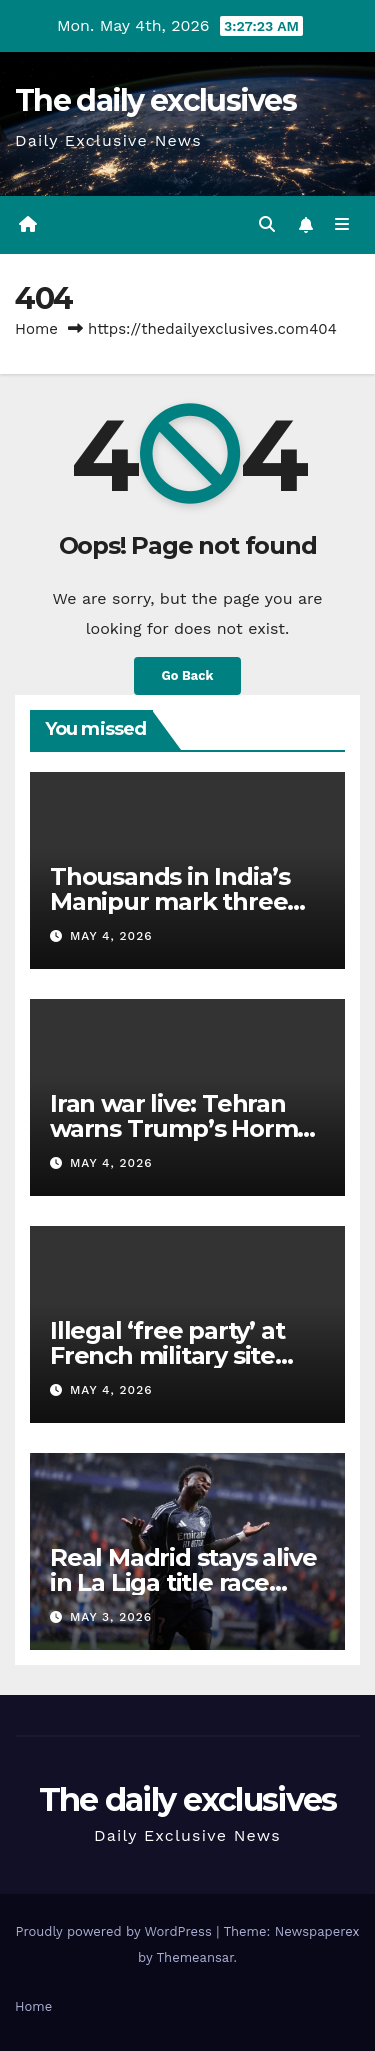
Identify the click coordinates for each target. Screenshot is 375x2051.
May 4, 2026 (111, 936)
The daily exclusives (155, 100)
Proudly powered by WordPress (115, 1931)
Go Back (188, 675)
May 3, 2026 (111, 1617)
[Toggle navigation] (342, 225)
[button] (267, 224)
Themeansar (195, 1957)
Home (36, 329)
